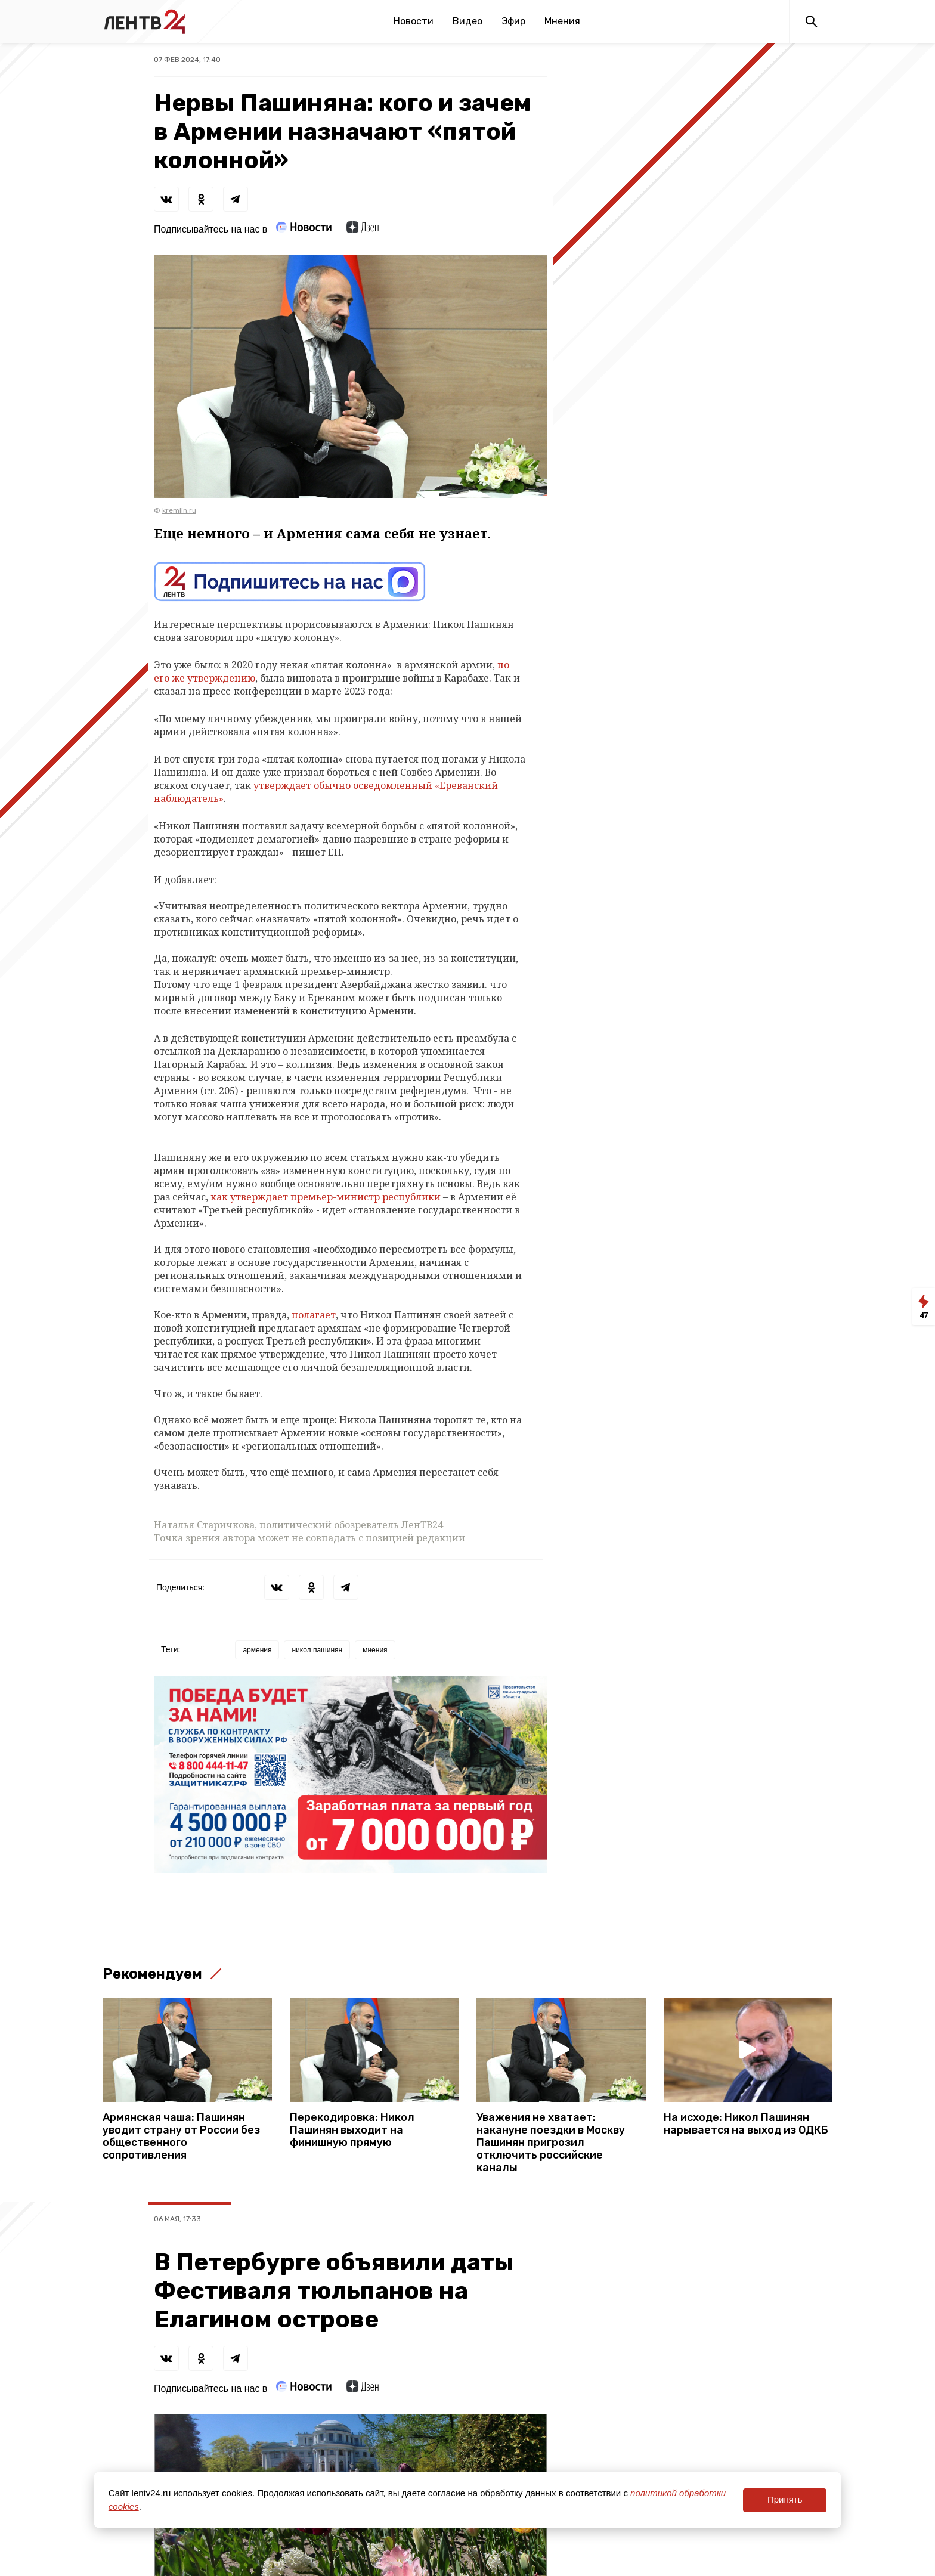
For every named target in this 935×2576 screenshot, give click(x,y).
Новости (414, 21)
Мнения (562, 21)
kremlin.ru (179, 510)
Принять (785, 2499)
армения (257, 1650)
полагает (314, 1314)
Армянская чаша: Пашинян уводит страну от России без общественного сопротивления (181, 2136)
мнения (375, 1650)
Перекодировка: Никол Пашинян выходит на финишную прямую (352, 2130)
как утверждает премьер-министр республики (325, 1196)
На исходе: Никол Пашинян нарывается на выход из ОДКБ (746, 2124)
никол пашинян (317, 1650)
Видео (467, 21)
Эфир (513, 21)
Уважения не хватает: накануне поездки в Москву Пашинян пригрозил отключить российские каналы (550, 2142)
